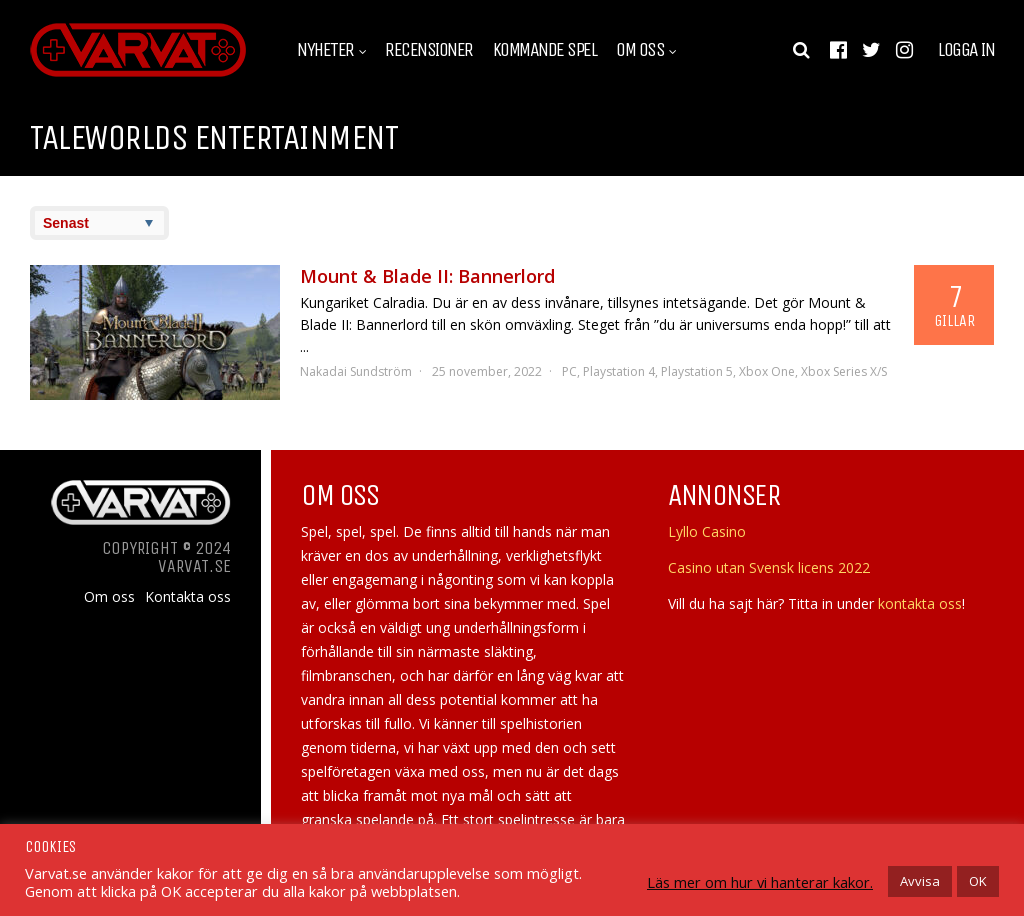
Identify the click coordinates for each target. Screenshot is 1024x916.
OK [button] (978, 881)
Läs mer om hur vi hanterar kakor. (760, 882)
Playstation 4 (619, 371)
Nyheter (325, 50)
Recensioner (429, 50)
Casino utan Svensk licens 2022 (769, 567)
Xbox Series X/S (844, 371)
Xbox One (767, 371)
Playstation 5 (697, 371)
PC (569, 371)
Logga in (966, 50)
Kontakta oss (188, 597)
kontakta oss (920, 603)
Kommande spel (545, 50)
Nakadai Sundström (356, 371)
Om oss (640, 50)
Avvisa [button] (920, 881)
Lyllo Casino (707, 531)
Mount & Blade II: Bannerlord (427, 276)
